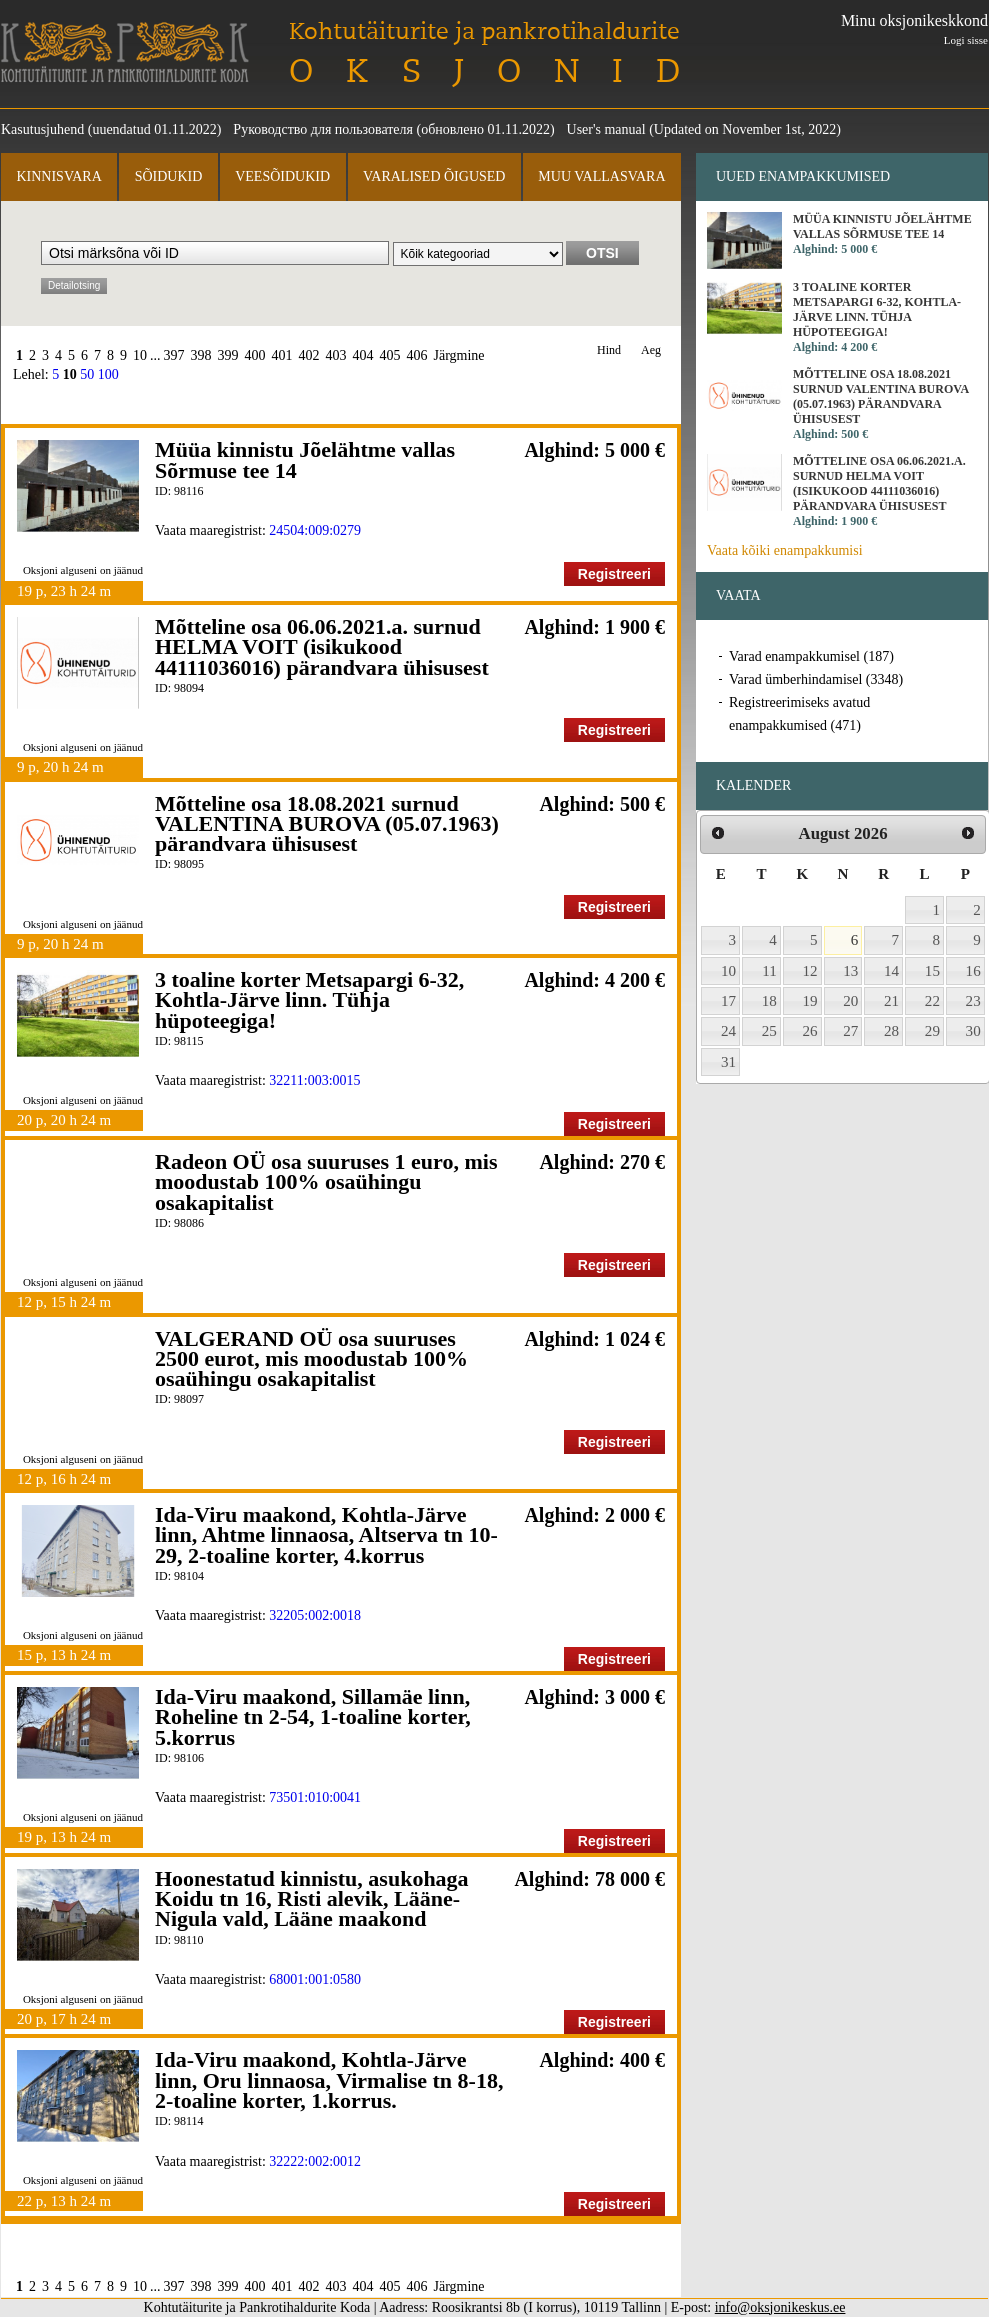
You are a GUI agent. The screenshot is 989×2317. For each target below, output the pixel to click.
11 (769, 971)
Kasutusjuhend (42, 129)
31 (728, 1062)
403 (336, 355)
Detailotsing (74, 285)
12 (810, 971)
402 (309, 355)
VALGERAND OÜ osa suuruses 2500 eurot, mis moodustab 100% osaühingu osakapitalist (311, 1359)
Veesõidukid (282, 176)
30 (973, 1031)
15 (932, 971)
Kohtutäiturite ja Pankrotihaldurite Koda (125, 52)
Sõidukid (169, 176)
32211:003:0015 (314, 1080)
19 (810, 1001)
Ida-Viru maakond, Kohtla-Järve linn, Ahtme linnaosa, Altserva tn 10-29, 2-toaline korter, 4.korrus (326, 1535)
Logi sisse (966, 40)
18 (769, 1001)
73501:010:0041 (315, 1797)
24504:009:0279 (315, 530)
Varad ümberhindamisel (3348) (816, 679)
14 (891, 971)
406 (417, 355)
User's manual (606, 129)
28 (891, 1031)
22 (932, 1001)
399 (228, 355)
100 (108, 374)
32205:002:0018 (315, 1615)
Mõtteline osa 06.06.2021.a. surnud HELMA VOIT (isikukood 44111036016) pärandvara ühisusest (322, 647)
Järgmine (459, 355)
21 (891, 1001)
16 (973, 971)
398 (201, 355)
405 (390, 355)
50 (87, 374)
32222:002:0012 (315, 2161)
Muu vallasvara (601, 176)
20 (850, 1001)
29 (932, 1031)
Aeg (651, 350)
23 (973, 1001)
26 (810, 1031)
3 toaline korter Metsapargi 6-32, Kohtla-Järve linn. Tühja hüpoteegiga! (309, 1000)
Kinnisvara (58, 176)
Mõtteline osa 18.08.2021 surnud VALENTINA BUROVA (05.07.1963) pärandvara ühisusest (327, 824)
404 (363, 355)
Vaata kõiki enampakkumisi (785, 550)
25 (769, 1031)
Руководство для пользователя (323, 129)
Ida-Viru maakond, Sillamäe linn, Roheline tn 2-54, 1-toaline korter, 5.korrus (313, 1717)
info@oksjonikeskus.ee (780, 2307)
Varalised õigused (434, 176)
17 (728, 1001)
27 (850, 1031)
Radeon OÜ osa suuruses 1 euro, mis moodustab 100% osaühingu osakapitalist (326, 1182)
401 (282, 355)
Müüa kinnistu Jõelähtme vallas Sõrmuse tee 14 (305, 459)
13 (850, 971)
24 (728, 1031)
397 (174, 355)
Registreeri (614, 574)
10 (140, 355)
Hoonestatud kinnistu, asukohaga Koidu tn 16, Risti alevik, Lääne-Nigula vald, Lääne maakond (312, 1899)
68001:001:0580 (315, 1979)
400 (255, 355)
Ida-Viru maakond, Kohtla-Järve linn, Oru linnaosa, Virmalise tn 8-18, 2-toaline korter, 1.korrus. (329, 2080)
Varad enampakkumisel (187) (811, 656)
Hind (609, 350)
